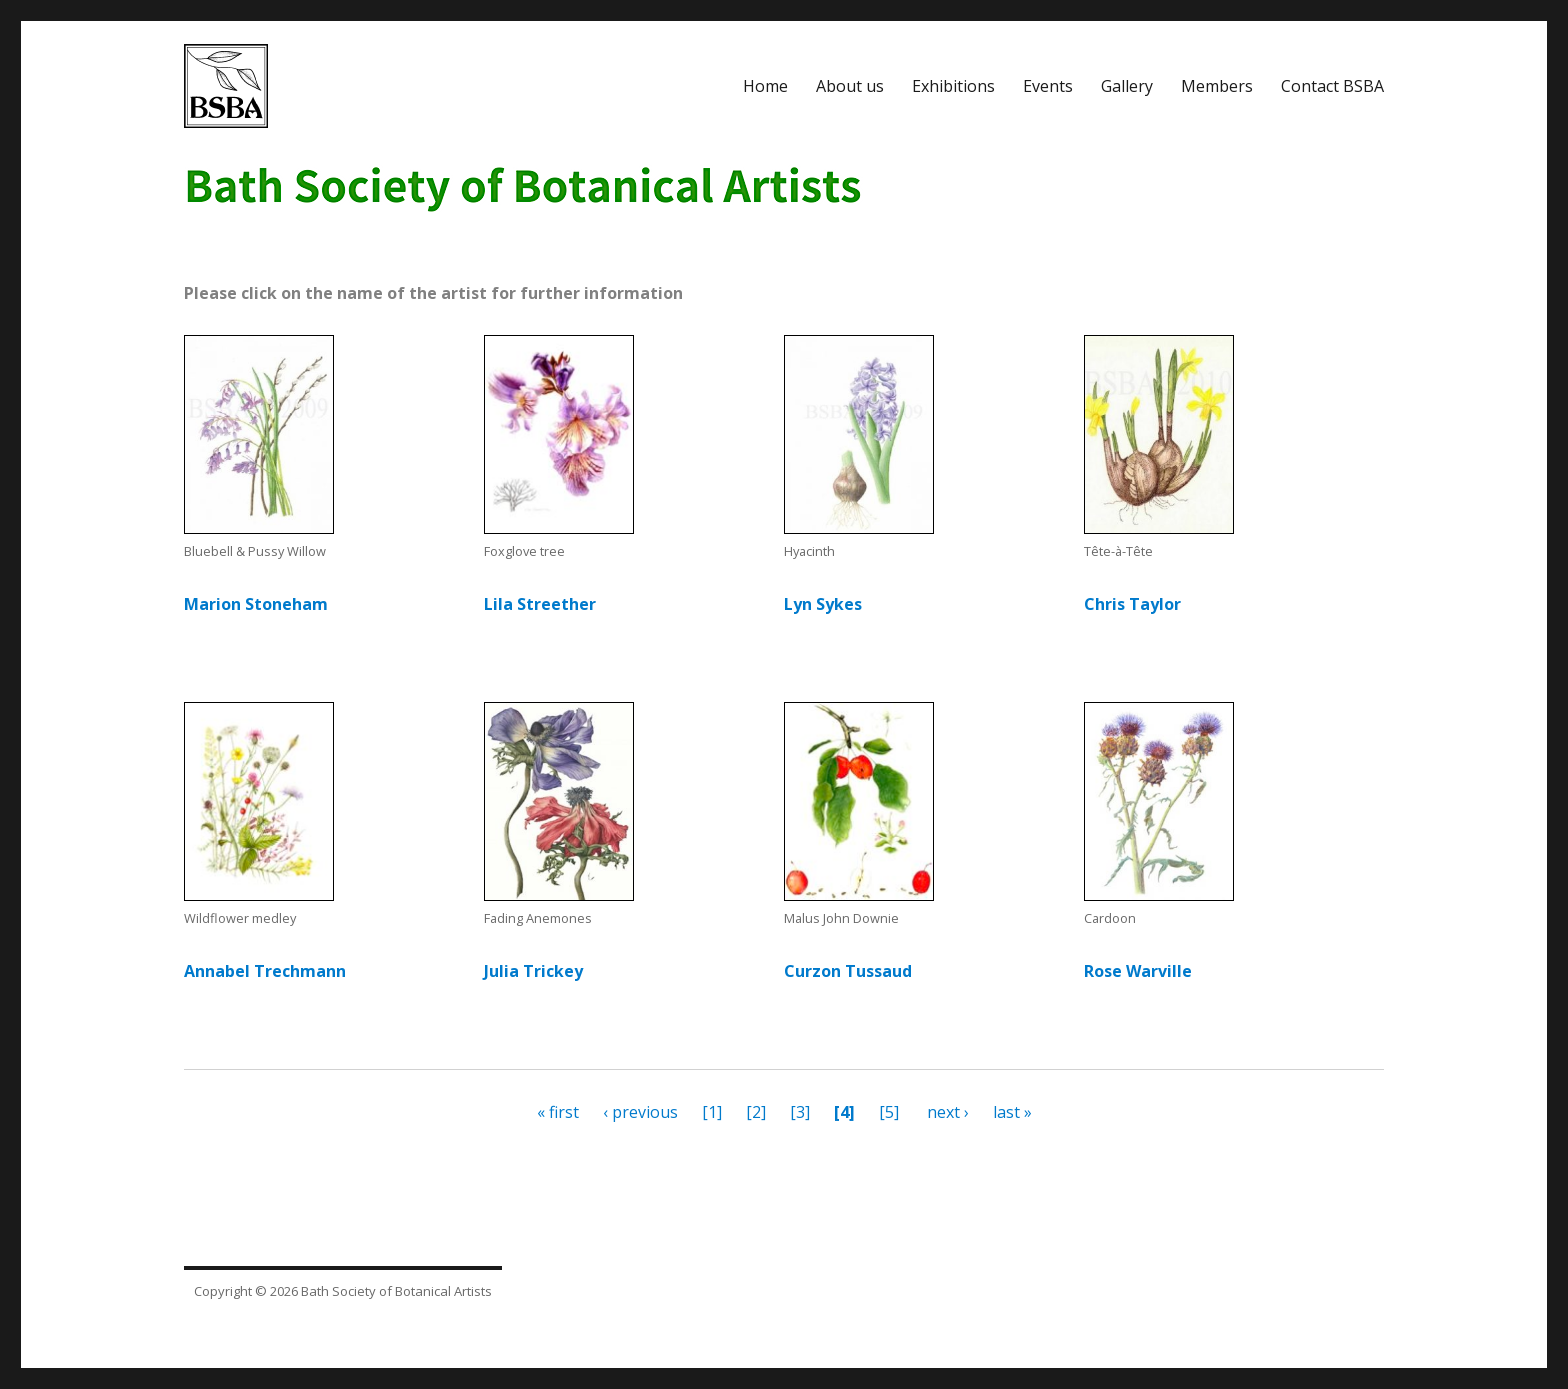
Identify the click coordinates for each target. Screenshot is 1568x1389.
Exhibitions (953, 86)
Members (1217, 86)
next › (950, 1112)
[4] (844, 1112)
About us (850, 86)
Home (765, 86)
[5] (887, 1112)
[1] (710, 1112)
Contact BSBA (1332, 86)
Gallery (1127, 86)
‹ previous (640, 1112)
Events (1048, 86)
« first (558, 1112)
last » (1012, 1112)
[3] (800, 1112)
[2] (754, 1112)
